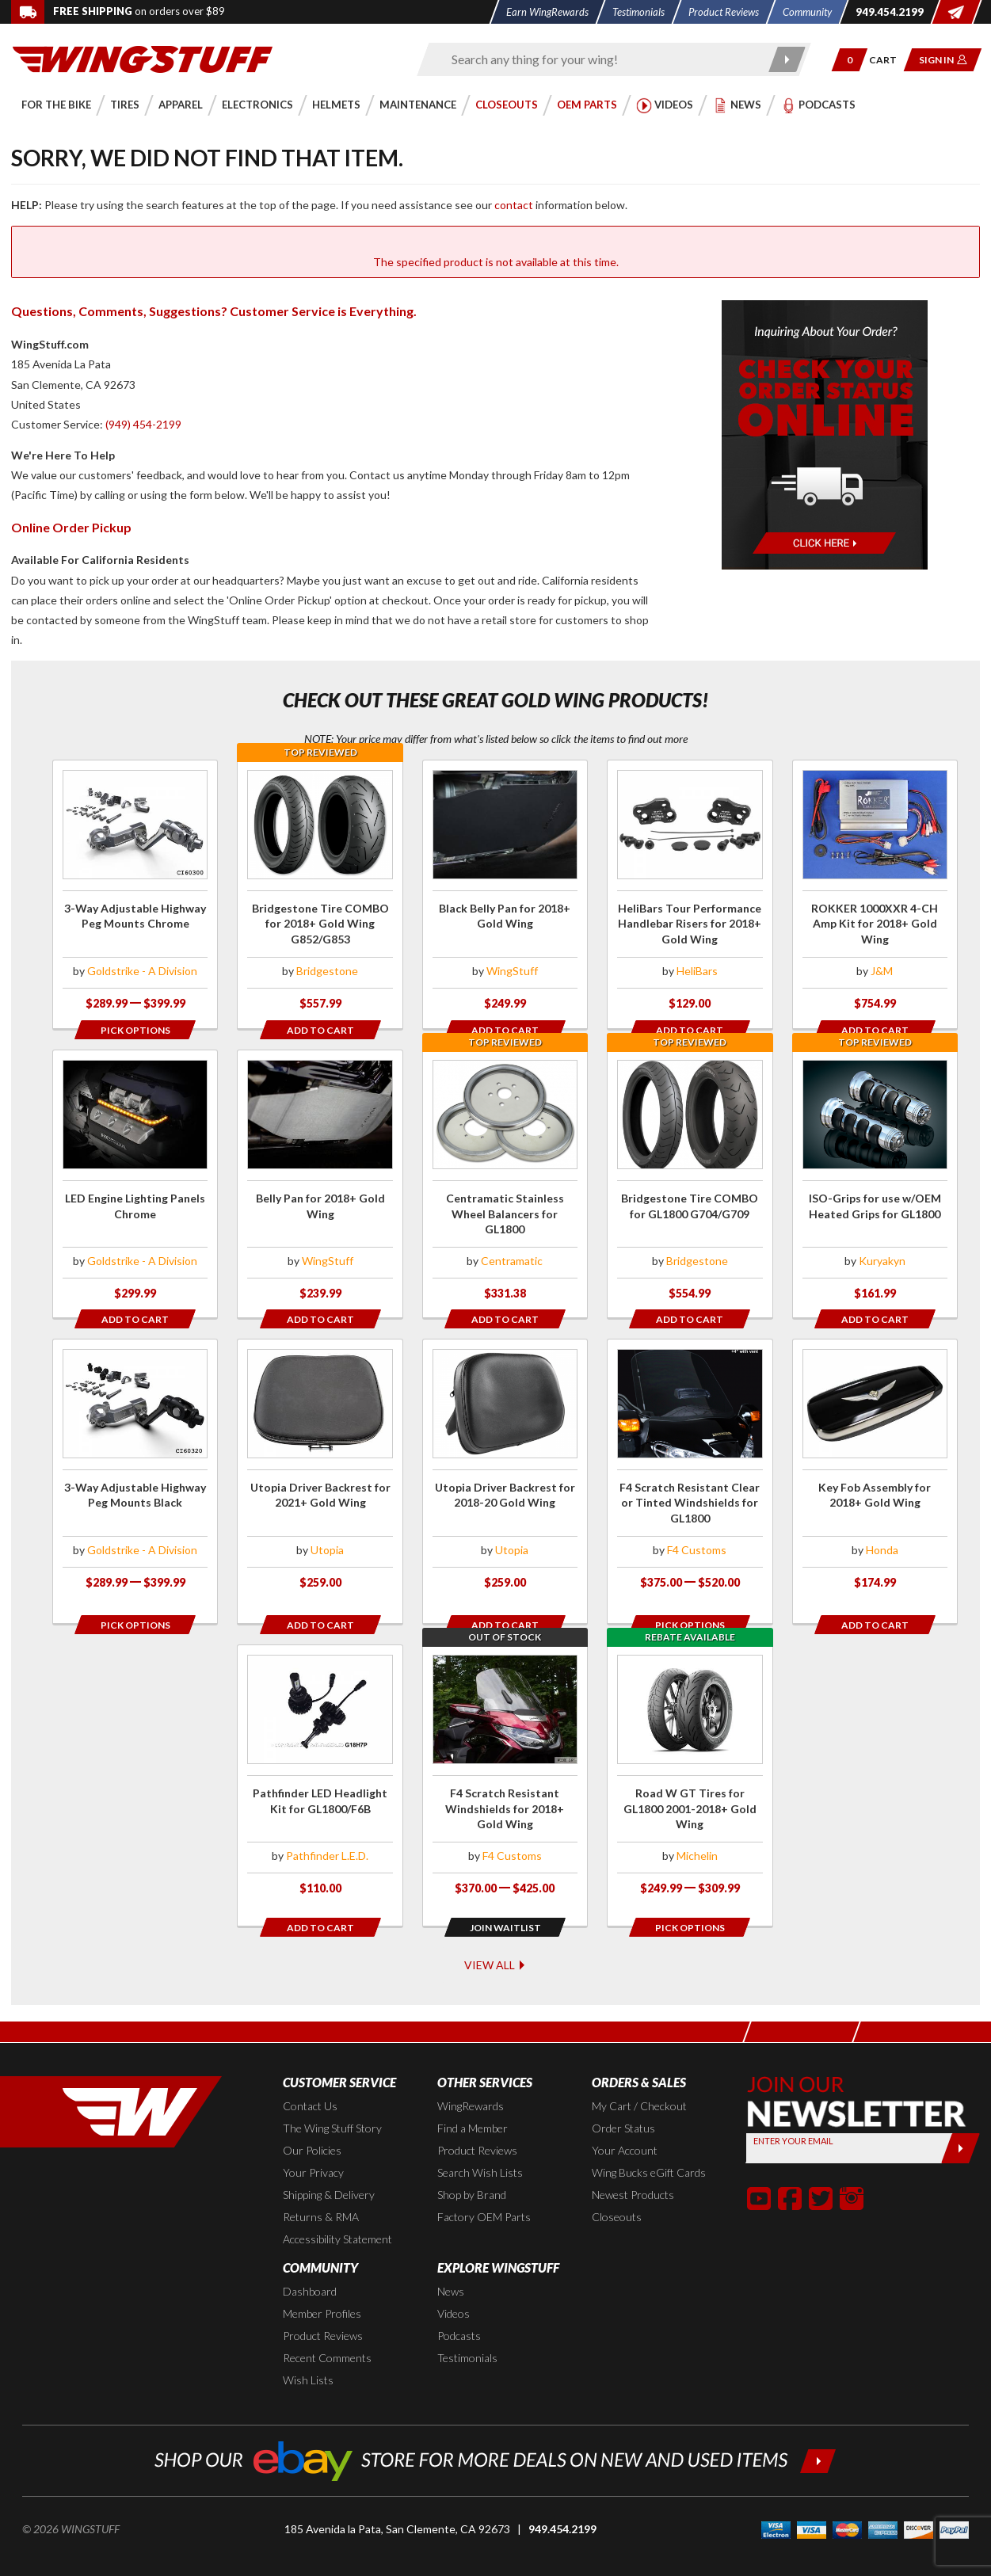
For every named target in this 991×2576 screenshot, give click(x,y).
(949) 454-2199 (143, 424)
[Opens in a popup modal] (135, 1028)
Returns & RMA (321, 2187)
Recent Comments (327, 2328)
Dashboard (310, 2262)
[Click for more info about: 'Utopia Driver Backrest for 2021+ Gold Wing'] (319, 1472)
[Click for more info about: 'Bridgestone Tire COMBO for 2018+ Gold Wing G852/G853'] (319, 894)
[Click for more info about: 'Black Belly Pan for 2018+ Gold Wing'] (505, 894)
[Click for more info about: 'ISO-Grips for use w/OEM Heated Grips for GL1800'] (874, 1183)
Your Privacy (313, 2143)
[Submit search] (786, 59)
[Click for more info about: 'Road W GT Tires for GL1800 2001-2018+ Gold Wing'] (689, 1761)
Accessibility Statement (337, 2209)
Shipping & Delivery (329, 2165)
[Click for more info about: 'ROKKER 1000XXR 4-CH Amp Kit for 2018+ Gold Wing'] (874, 894)
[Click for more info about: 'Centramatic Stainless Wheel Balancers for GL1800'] (505, 1183)
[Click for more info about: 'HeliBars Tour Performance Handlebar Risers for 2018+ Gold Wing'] (689, 894)
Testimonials (467, 2328)
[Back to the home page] (142, 58)
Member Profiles (322, 2284)
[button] (849, 59)
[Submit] (960, 2118)
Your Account (624, 2121)
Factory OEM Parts (484, 2187)
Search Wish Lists (480, 2143)
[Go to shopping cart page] (888, 59)
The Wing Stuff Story (332, 2098)
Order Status (623, 2098)
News (450, 2262)
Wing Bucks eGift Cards (649, 2143)
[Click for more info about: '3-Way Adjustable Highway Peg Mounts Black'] (135, 1472)
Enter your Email (794, 2110)
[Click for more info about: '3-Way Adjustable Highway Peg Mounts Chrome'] (135, 894)
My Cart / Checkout (639, 2076)
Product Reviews (477, 2121)
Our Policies (312, 2121)
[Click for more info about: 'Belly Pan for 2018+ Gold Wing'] (319, 1183)
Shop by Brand (471, 2165)
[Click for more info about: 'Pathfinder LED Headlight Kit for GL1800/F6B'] (319, 1761)
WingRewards (470, 2076)
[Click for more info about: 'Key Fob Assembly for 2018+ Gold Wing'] (874, 1472)
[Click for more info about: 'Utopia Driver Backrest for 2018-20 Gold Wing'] (505, 1472)
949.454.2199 (562, 2499)
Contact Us (310, 2076)
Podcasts (459, 2306)
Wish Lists (308, 2350)
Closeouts (617, 2187)
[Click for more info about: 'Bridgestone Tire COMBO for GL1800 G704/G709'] (689, 1183)
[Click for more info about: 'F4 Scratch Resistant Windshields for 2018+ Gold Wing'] (505, 1761)
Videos (453, 2284)
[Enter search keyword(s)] (600, 59)
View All (495, 1934)
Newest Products (633, 2165)
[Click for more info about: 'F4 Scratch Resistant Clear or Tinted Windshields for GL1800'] (689, 1472)
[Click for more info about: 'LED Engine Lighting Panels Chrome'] (135, 1183)
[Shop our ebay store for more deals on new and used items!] (495, 2430)
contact (513, 204)
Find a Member (472, 2098)
